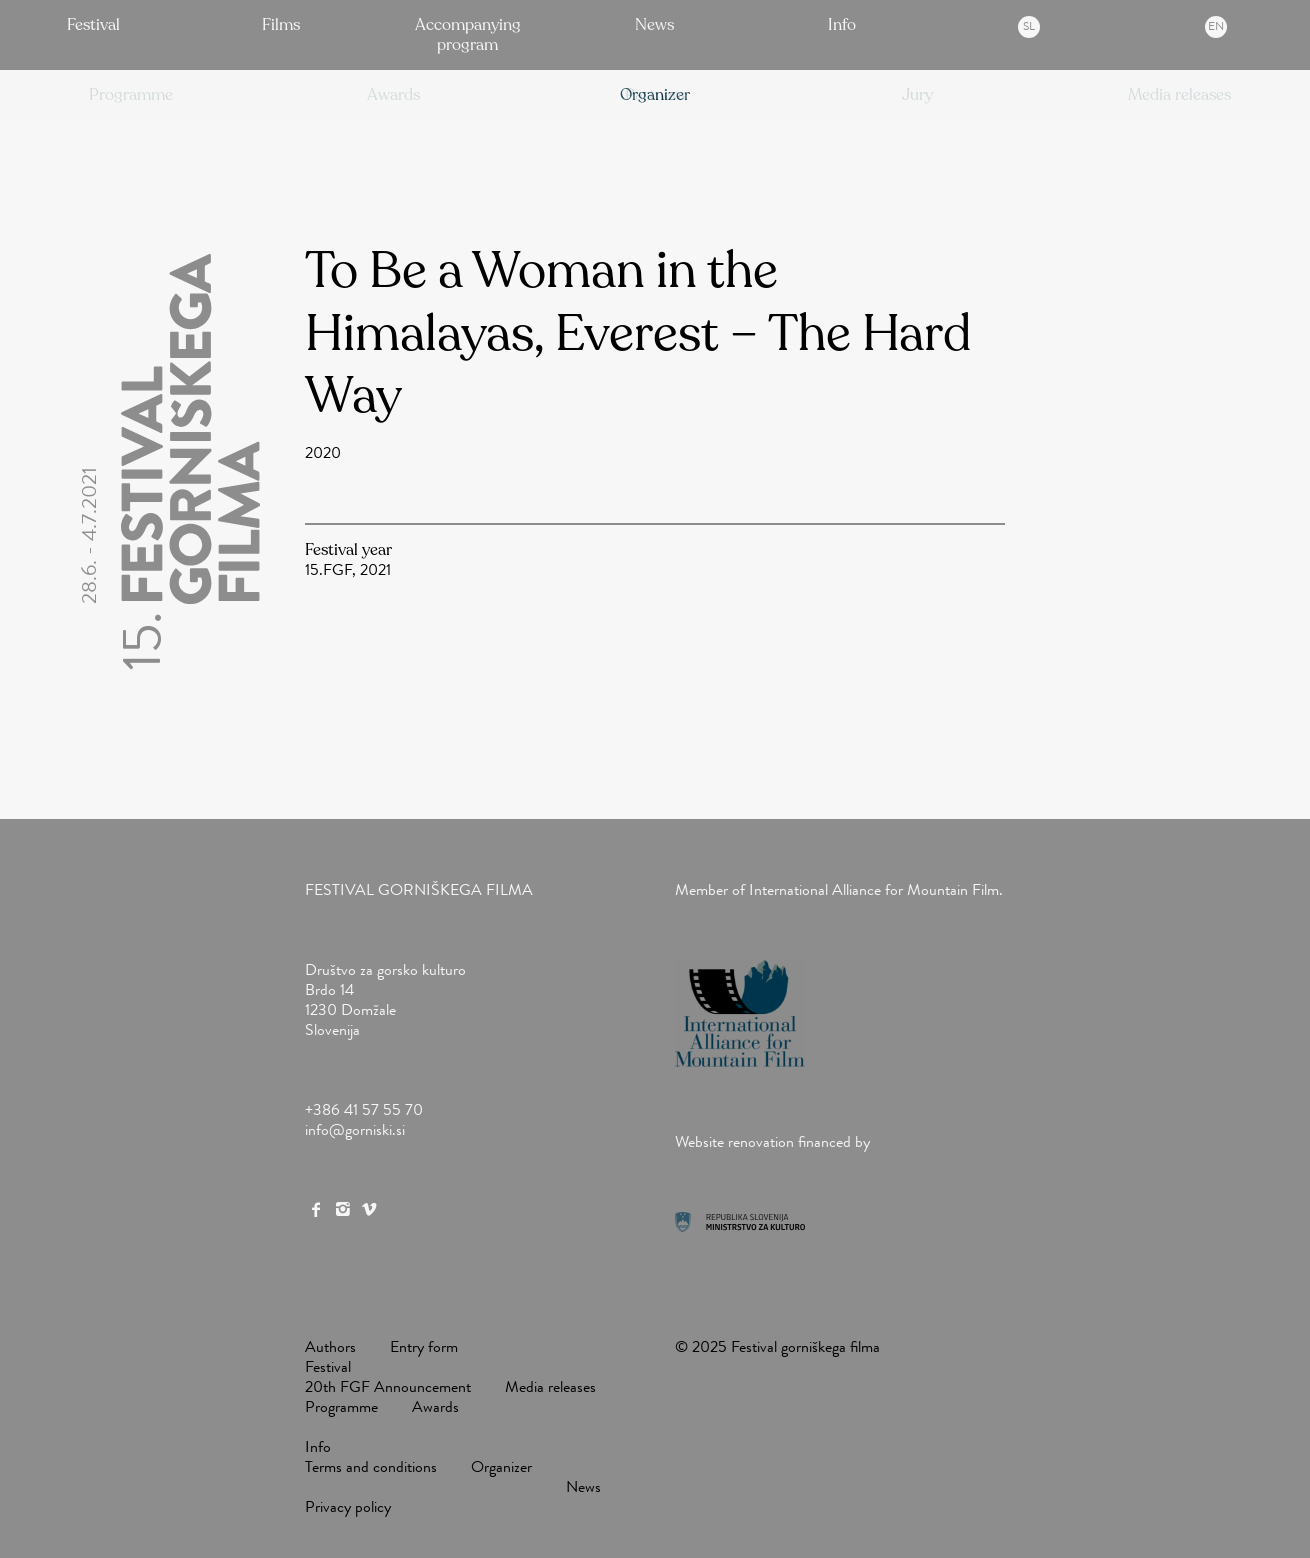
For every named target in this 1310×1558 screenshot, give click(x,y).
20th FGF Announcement (388, 1386)
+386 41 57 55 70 (364, 1109)
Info (842, 25)
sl (1029, 26)
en (1216, 26)
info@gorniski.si (355, 1129)
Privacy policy (348, 1506)
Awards (435, 1406)
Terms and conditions (371, 1466)
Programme (341, 1406)
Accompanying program (468, 35)
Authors (330, 1346)
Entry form (424, 1346)
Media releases (550, 1386)
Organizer (501, 1466)
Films (281, 25)
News (654, 25)
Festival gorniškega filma (419, 889)
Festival (93, 25)
